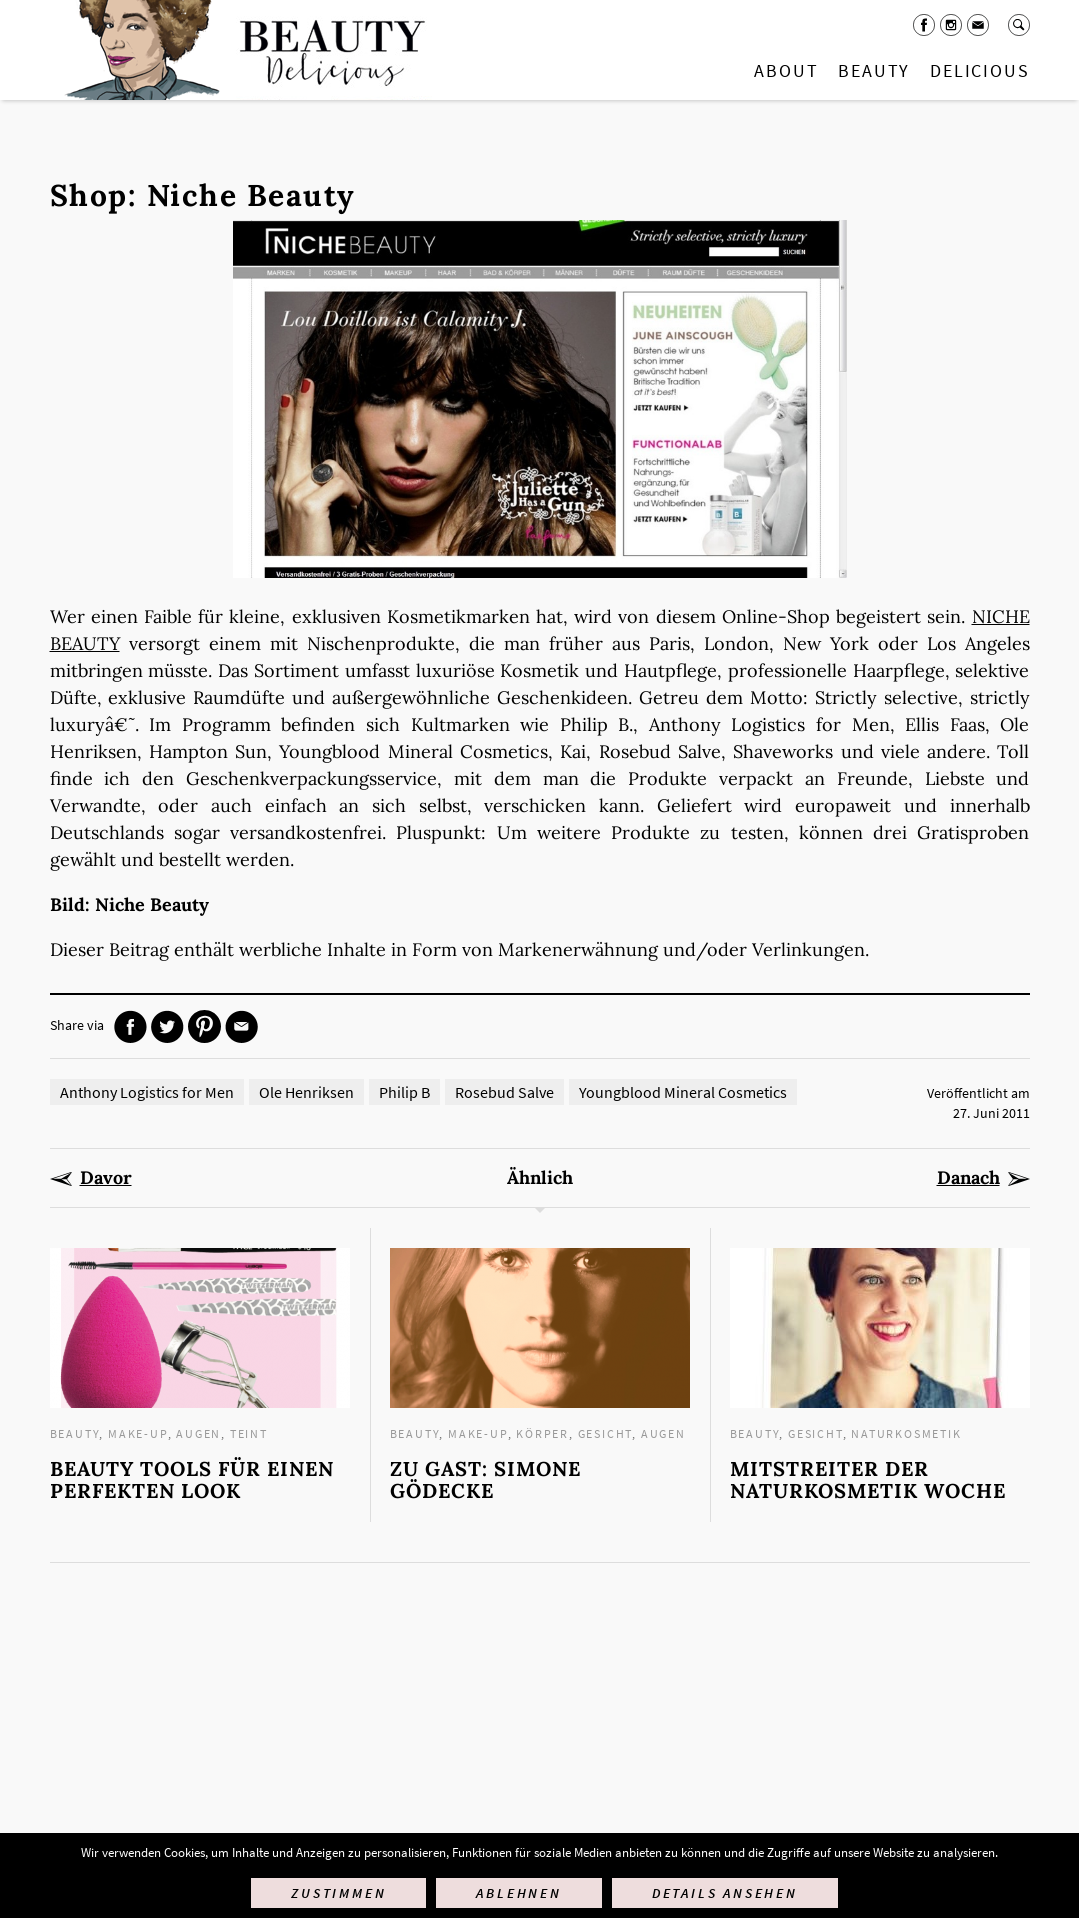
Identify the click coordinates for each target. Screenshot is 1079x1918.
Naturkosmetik (906, 1433)
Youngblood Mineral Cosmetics (683, 1092)
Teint (249, 1433)
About (786, 70)
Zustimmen (338, 1893)
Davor (106, 1178)
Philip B (404, 1092)
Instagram (951, 25)
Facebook (924, 25)
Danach (968, 1178)
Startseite (241, 50)
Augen (198, 1433)
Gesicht (605, 1433)
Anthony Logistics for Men (147, 1092)
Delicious (979, 70)
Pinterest (204, 1026)
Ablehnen (518, 1893)
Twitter (167, 1026)
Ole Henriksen (306, 1092)
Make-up (138, 1433)
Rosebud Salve (504, 1092)
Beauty (874, 70)
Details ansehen (725, 1893)
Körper (542, 1433)
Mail (978, 25)
